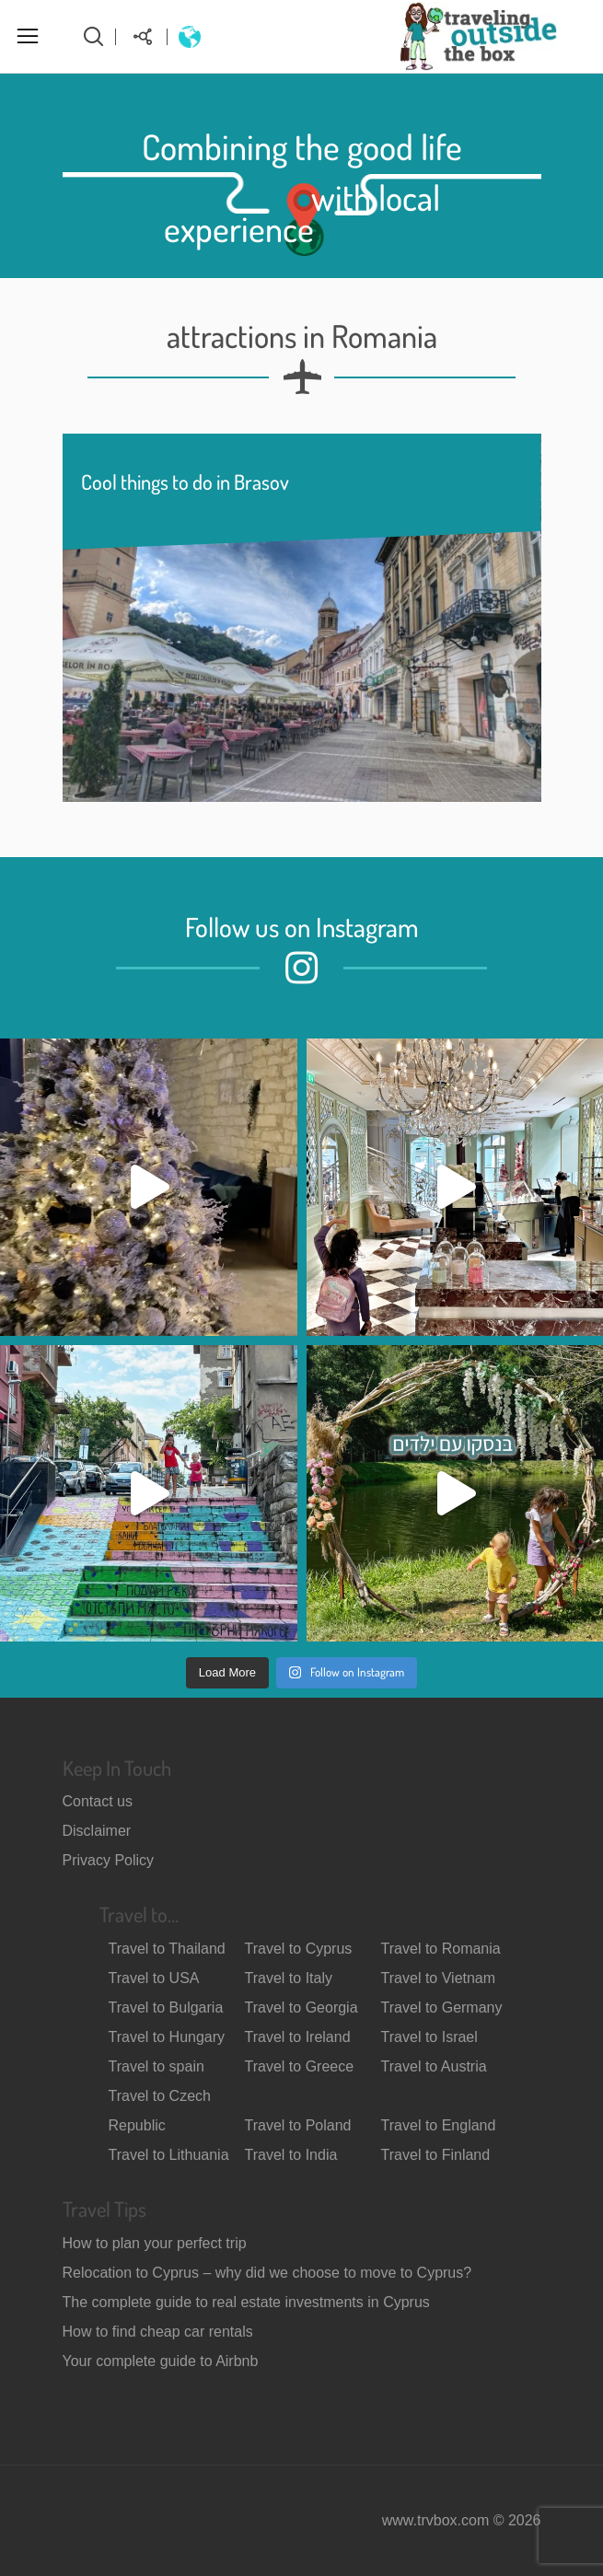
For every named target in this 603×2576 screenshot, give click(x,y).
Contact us (98, 1801)
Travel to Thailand (167, 1948)
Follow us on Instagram (302, 927)
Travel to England (438, 2125)
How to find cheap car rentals (158, 2331)
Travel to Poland (298, 2125)
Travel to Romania (441, 1948)
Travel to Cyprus (299, 1948)
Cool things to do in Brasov (185, 481)
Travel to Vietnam (438, 1978)
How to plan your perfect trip (155, 2243)
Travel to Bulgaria (166, 2007)
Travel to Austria (434, 2066)
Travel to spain (156, 2066)
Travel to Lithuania (169, 2155)
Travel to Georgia (301, 2007)
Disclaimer (97, 1831)
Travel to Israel (429, 2037)
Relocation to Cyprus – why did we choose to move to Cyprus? (267, 2272)
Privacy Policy (109, 1860)
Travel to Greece (299, 2066)
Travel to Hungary (167, 2037)
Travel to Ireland (298, 2037)
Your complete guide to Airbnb (161, 2361)
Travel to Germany (442, 2007)
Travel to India (291, 2155)
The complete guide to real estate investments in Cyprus (246, 2302)
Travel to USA (154, 1978)
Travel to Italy (288, 1978)
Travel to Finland (436, 2155)
